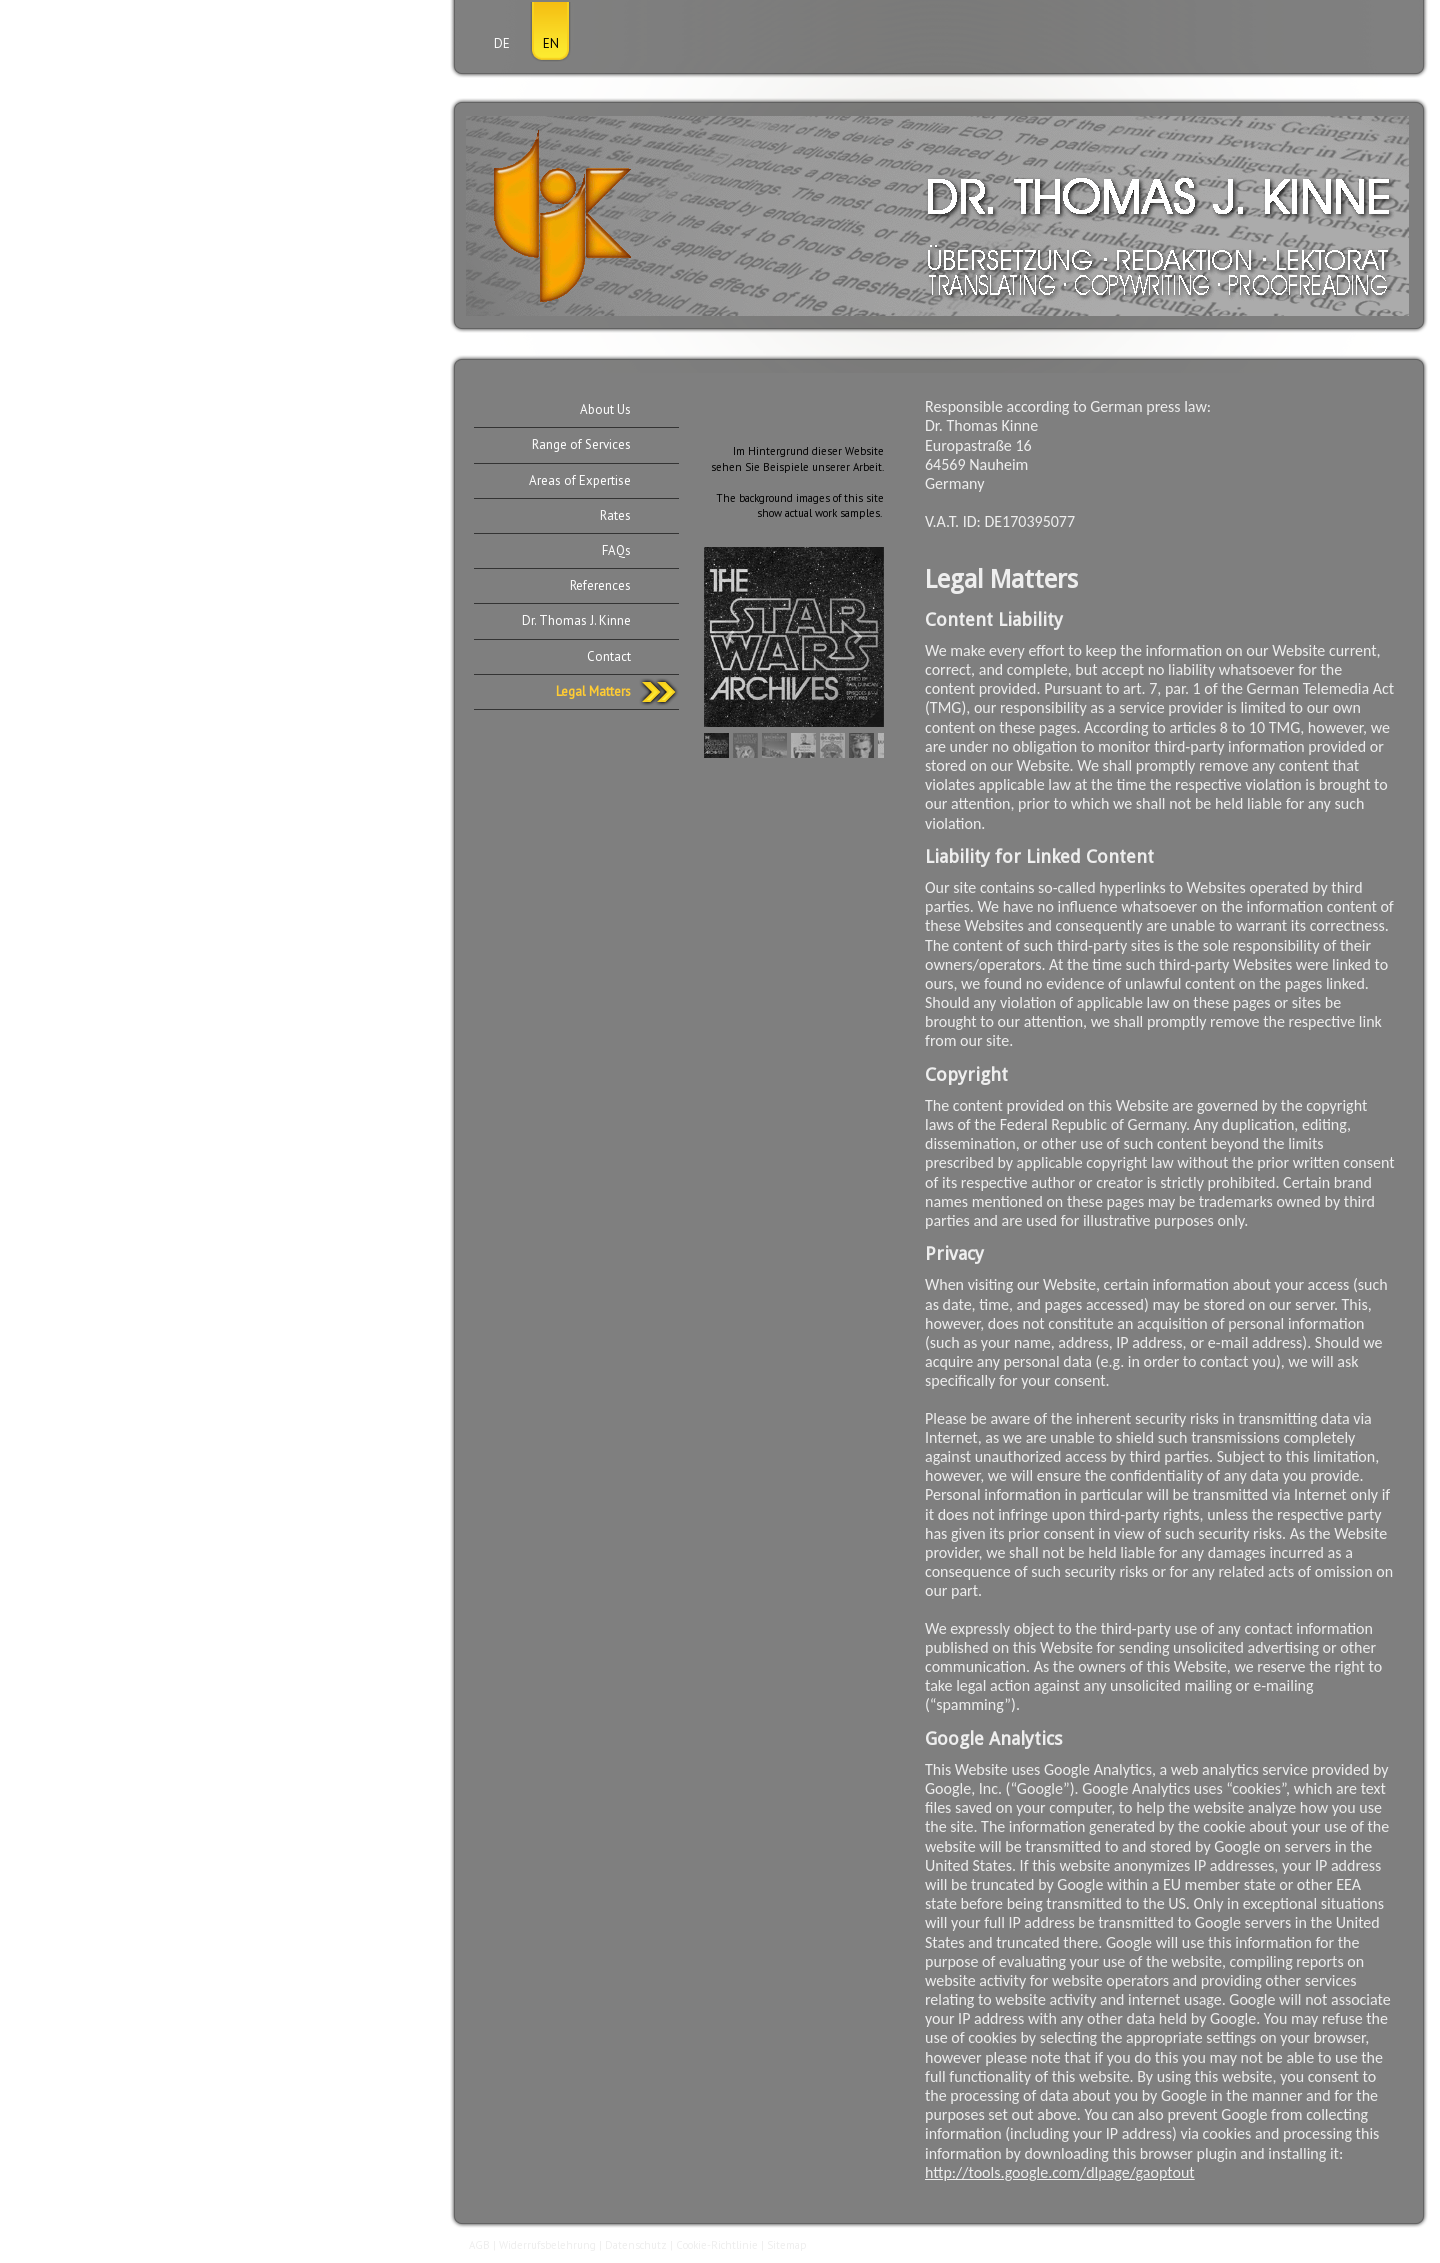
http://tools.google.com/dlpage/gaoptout (1060, 2172)
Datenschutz (636, 2245)
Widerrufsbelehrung (547, 2245)
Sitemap (787, 2245)
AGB (479, 2245)
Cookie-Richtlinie (717, 2245)
